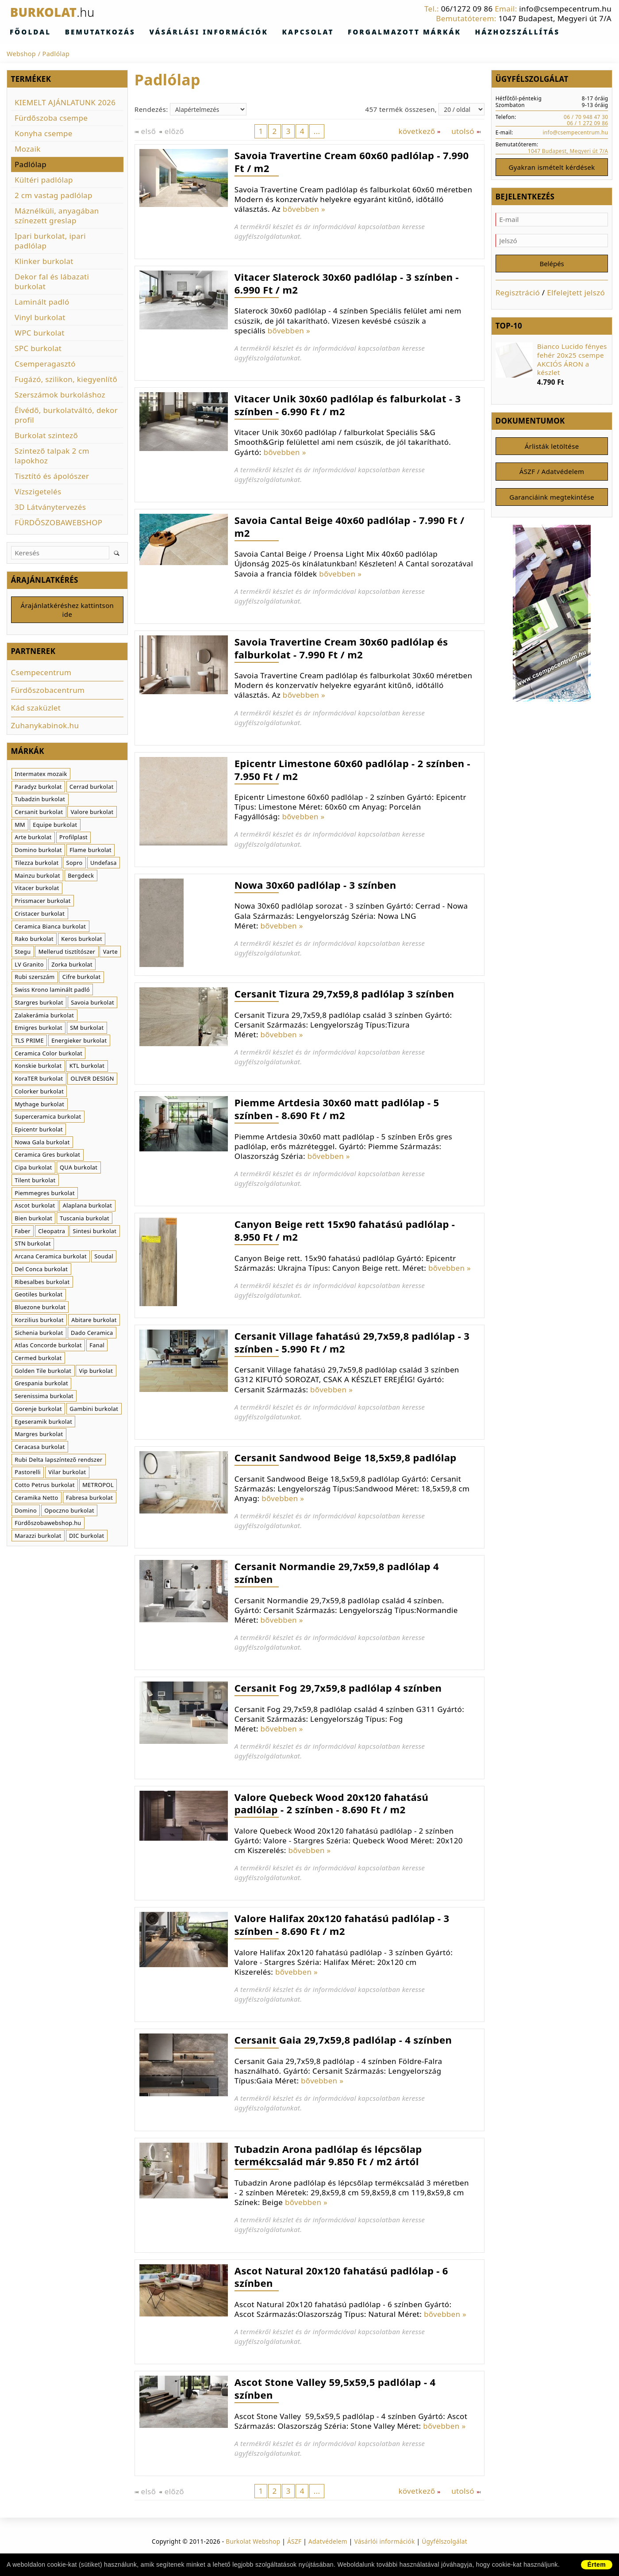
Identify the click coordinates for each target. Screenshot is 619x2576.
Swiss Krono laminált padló (52, 991)
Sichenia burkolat (39, 1334)
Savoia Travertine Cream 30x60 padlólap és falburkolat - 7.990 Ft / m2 (341, 648)
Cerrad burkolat (91, 788)
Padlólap (56, 54)
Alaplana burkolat (87, 1207)
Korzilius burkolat (39, 1321)
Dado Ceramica (92, 1334)
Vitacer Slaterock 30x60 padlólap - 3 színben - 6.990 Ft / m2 (347, 284)
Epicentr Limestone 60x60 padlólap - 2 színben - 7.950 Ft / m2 (352, 770)
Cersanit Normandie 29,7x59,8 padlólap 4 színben (337, 1573)
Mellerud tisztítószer (67, 953)
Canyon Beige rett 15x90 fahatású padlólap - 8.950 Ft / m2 (345, 1231)
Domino (26, 1512)
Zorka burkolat (71, 966)
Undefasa (103, 864)
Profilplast (73, 839)
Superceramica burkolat (48, 1118)
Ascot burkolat (35, 1207)
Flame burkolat (90, 852)
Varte (110, 953)
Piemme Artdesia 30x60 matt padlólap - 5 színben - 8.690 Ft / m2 (337, 1109)
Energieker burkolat (79, 1042)
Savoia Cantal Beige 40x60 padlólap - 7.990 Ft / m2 (350, 527)
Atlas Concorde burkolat (48, 1347)
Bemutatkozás (81, 32)
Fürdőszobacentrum (48, 692)
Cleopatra (51, 1232)
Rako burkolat (34, 940)
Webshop (21, 54)
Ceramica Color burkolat (48, 1055)
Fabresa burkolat (89, 1499)
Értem (597, 2564)
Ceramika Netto (36, 1499)
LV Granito (29, 966)
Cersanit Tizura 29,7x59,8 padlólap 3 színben (344, 994)
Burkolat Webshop (253, 2542)
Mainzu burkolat (37, 877)
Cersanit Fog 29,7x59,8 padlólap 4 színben (338, 1688)
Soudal (103, 1258)
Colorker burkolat (39, 1093)
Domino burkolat (38, 852)
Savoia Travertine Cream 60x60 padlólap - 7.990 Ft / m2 (352, 162)
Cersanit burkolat (39, 814)
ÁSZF (294, 2542)
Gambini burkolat (93, 1410)
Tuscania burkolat (84, 1220)
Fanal (96, 1347)
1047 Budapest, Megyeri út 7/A (554, 18)
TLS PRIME (29, 1042)
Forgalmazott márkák (330, 32)
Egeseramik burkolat (43, 1423)
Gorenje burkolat (38, 1410)
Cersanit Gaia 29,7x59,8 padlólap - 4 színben (343, 2040)
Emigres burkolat (38, 1029)
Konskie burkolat (38, 1067)
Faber (23, 1232)
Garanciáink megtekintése (551, 502)
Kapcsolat (251, 32)
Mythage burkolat (39, 1105)
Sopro (74, 864)
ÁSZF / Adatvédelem (551, 476)
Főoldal (25, 32)
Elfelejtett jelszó (576, 295)
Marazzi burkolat (38, 1537)
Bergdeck (81, 877)
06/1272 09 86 (467, 9)
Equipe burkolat (55, 826)
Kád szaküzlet (36, 709)
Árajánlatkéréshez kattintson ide (67, 610)
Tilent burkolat (35, 1182)
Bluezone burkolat (40, 1309)
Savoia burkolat (92, 1004)
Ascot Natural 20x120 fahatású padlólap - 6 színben (341, 2277)
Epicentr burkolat (39, 1131)
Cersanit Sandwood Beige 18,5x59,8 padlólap (346, 1457)
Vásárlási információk (170, 32)
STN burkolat (33, 1245)
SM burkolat (87, 1029)
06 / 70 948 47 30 (586, 117)
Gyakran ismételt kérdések (551, 168)
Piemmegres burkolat (45, 1194)
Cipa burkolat (33, 1169)
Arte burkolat (33, 839)
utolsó (466, 131)
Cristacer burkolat (40, 915)
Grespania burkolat (41, 1385)
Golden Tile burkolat (43, 1372)
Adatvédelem (327, 2542)
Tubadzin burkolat (40, 801)
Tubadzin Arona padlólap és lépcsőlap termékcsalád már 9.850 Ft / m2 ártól (328, 2156)
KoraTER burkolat (39, 1080)
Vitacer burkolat (37, 890)
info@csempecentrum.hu (565, 9)
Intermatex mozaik (41, 776)
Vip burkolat (96, 1372)
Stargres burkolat (39, 1004)
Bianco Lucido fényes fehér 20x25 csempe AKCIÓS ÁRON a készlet (572, 362)
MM (20, 826)
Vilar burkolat (67, 1474)
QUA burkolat (78, 1169)
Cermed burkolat (38, 1360)
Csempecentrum (41, 674)
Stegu (23, 953)
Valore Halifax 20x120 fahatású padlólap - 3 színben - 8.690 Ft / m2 (342, 1925)
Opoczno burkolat (69, 1512)
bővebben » (304, 209)
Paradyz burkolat (38, 788)
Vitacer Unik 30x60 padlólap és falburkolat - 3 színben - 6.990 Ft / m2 (348, 405)
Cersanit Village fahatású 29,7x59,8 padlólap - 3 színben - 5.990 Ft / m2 (352, 1343)
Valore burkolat (92, 814)
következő (420, 131)
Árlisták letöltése (552, 449)
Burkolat (63, 12)
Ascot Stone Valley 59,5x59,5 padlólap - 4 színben (335, 2389)
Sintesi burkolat (95, 1232)
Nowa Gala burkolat (42, 1143)
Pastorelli (28, 1474)
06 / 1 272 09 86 (587, 123)
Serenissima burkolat (44, 1398)
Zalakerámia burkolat (44, 1016)
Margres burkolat (39, 1436)
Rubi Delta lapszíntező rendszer (58, 1461)
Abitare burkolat (94, 1321)
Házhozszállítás (423, 32)
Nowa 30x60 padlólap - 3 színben (315, 885)
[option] (552, 367)
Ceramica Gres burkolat (47, 1156)
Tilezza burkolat (36, 864)
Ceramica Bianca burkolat (50, 928)
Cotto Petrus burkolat (45, 1487)
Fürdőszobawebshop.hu (48, 1525)
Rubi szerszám (34, 978)
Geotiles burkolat (38, 1296)
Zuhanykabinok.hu (45, 727)
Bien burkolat (33, 1220)
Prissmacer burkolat (42, 902)
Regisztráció (518, 295)
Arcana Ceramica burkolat (51, 1258)
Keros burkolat (81, 940)
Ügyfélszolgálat (444, 2542)
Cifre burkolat (81, 978)
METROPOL (98, 1487)
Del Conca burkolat (41, 1271)
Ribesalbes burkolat (42, 1283)
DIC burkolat (86, 1537)
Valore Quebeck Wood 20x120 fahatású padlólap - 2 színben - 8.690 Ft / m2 (331, 1804)
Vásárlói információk (384, 2542)
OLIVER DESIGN (92, 1080)
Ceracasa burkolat (40, 1448)
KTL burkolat (87, 1067)
